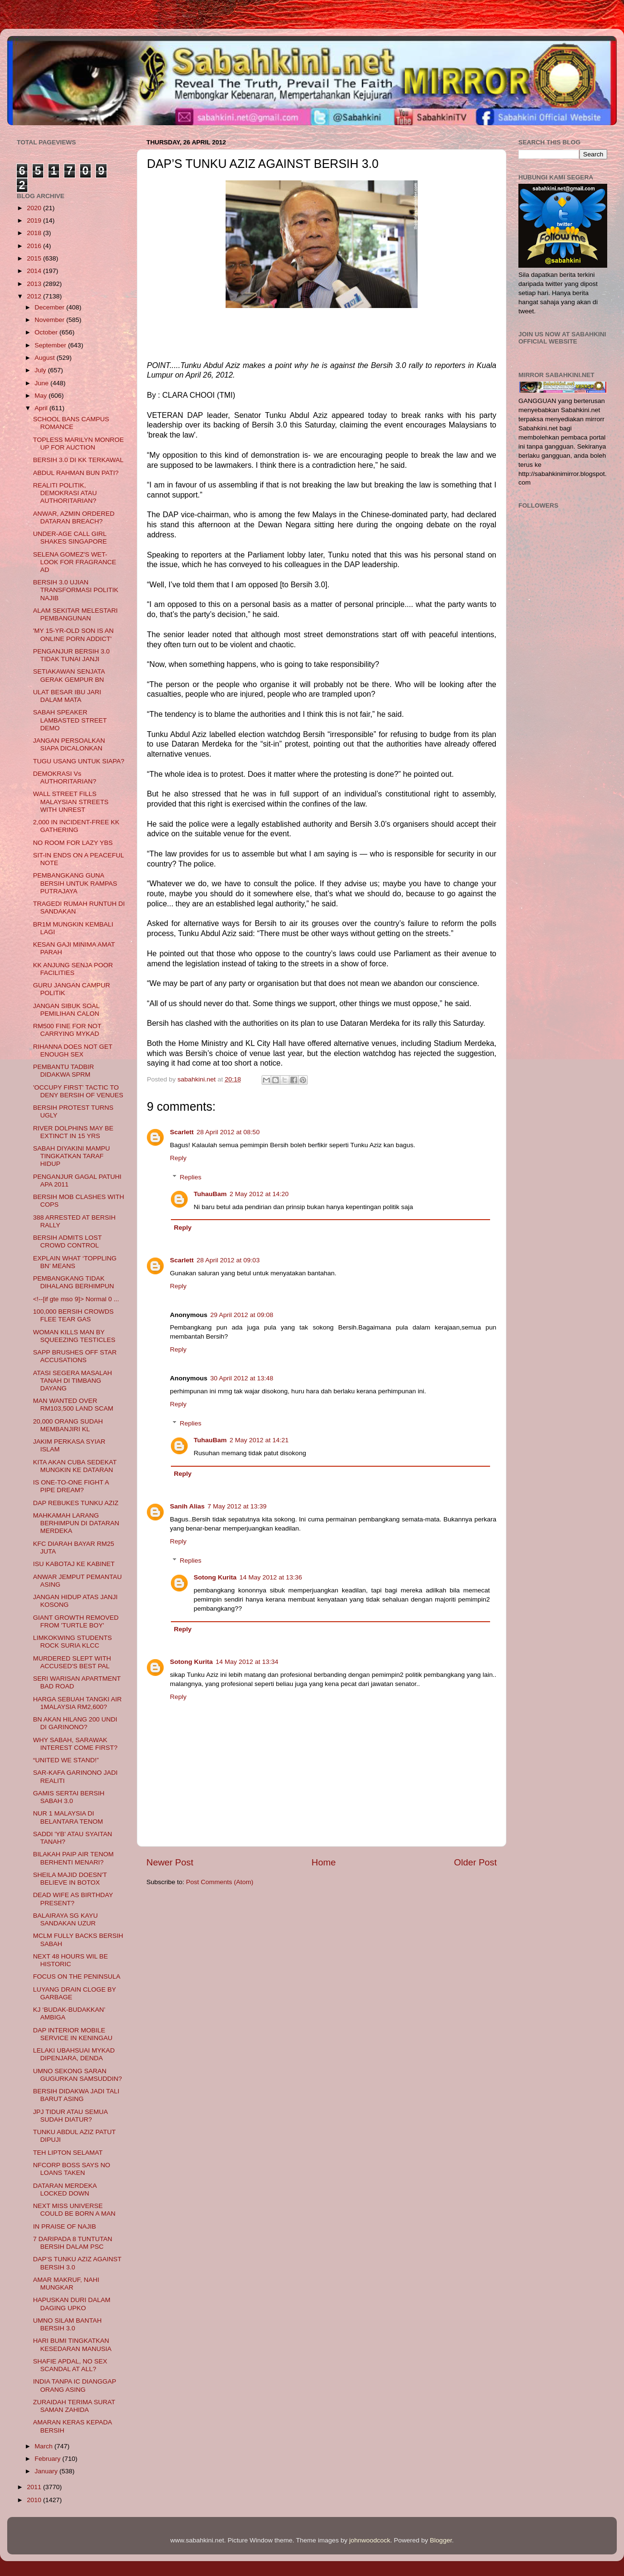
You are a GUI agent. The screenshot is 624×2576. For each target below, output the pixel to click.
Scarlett (182, 1132)
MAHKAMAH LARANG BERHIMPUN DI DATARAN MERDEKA (76, 1523)
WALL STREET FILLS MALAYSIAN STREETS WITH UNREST (70, 801)
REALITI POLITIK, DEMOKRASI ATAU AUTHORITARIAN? (65, 493)
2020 (35, 208)
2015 (35, 258)
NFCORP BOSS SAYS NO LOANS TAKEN (71, 2168)
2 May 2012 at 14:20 (258, 1194)
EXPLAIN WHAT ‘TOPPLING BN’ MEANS (75, 1262)
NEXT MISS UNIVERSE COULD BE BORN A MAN (74, 2209)
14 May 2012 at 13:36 (271, 1577)
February (48, 2458)
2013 (35, 283)
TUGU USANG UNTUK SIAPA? (78, 761)
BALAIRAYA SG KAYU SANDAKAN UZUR (65, 1919)
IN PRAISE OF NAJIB (64, 2226)
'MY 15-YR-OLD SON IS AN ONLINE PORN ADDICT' (73, 634)
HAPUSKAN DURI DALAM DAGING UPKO (71, 2303)
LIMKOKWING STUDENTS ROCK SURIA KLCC (72, 1641)
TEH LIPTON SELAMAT (68, 2152)
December (50, 307)
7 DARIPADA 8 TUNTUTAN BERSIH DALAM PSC (72, 2242)
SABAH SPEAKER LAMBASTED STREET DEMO (70, 720)
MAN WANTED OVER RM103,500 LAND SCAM (73, 1404)
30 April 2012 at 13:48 (241, 1378)
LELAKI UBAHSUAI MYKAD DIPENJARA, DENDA (74, 2054)
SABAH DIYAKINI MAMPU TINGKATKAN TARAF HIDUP (71, 1156)
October (47, 332)
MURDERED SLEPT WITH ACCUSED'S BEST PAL (72, 1662)
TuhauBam (210, 1194)
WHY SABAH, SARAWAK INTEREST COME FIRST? (75, 1743)
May (41, 395)
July (41, 370)
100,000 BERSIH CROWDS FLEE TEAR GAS (73, 1315)
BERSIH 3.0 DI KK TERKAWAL (78, 459)
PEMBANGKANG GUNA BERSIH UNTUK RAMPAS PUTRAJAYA (75, 883)
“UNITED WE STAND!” (66, 1760)
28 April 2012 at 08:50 (228, 1132)
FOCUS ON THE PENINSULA (76, 1976)
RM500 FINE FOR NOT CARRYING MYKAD (67, 1029)
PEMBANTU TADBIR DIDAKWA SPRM (63, 1070)
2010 (35, 2500)
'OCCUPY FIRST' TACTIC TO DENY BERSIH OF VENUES (78, 1091)
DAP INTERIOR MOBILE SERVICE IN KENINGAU (73, 2034)
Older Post (475, 1862)
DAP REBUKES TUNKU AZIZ (76, 1503)
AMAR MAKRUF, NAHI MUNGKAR (66, 2283)
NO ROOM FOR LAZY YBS (73, 842)
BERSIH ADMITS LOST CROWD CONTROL (67, 1241)
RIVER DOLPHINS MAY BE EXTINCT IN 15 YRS (73, 1132)
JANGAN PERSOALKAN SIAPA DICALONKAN (69, 744)
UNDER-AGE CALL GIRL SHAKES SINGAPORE (70, 537)
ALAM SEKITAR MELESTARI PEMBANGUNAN (75, 614)
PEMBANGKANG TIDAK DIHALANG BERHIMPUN (73, 1282)
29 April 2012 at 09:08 (241, 1314)
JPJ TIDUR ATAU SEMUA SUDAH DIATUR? (70, 2115)
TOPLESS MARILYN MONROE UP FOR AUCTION (78, 443)
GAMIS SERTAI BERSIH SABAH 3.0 (69, 1797)
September (51, 345)
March (44, 2446)
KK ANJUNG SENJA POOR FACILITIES (73, 969)
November (50, 319)
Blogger (441, 2540)
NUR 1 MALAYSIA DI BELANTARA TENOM (68, 1817)
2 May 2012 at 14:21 (258, 1440)
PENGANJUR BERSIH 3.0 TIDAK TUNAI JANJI (71, 655)
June (42, 383)
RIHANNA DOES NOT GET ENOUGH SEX (72, 1050)
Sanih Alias (187, 1506)
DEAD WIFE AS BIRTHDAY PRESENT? (73, 1898)
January (47, 2471)
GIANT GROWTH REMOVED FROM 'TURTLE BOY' (76, 1621)
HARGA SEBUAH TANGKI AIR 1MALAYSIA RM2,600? (77, 1703)
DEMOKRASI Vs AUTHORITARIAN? (64, 777)
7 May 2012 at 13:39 (236, 1506)
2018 (35, 233)
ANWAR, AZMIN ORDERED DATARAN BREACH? (74, 517)
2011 (35, 2487)
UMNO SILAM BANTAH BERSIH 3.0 (67, 2324)
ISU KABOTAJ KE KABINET (74, 1563)
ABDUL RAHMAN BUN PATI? (76, 472)
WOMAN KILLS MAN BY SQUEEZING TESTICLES (74, 1336)
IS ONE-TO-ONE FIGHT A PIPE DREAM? (71, 1486)
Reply (178, 1158)
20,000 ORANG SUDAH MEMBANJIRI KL (68, 1425)
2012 (35, 296)
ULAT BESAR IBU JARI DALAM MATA (67, 696)
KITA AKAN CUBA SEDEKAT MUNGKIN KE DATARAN (75, 1466)
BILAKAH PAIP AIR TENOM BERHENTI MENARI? (73, 1858)
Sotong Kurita (215, 1577)
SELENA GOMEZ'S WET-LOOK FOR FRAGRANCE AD (74, 562)
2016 (35, 245)
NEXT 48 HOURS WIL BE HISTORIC (70, 1960)
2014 (35, 270)
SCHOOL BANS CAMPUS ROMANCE (71, 422)
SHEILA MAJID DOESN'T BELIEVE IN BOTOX (70, 1878)
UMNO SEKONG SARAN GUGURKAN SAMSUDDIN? (77, 2074)
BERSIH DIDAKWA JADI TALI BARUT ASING (76, 2095)
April (42, 408)
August (46, 357)
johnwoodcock (370, 2540)
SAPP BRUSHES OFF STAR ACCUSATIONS (75, 1356)
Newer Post (169, 1862)
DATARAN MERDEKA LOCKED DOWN (64, 2189)
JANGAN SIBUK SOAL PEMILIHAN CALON (66, 1009)
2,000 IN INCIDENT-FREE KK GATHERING (76, 826)
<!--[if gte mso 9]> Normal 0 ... (76, 1299)
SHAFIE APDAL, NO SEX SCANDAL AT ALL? (70, 2365)
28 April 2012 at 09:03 (228, 1260)
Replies (191, 1177)
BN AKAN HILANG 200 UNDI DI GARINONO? (75, 1723)
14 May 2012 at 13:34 (247, 1661)
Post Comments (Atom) (219, 1882)
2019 (35, 220)
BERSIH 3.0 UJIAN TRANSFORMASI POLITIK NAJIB (76, 590)
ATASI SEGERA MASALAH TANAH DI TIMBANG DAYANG (72, 1380)
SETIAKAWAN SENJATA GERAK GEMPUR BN (69, 675)
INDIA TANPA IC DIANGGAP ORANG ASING (74, 2385)
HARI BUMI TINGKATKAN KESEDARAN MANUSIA (72, 2344)
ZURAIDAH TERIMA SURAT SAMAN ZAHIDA (74, 2405)
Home (324, 1862)
